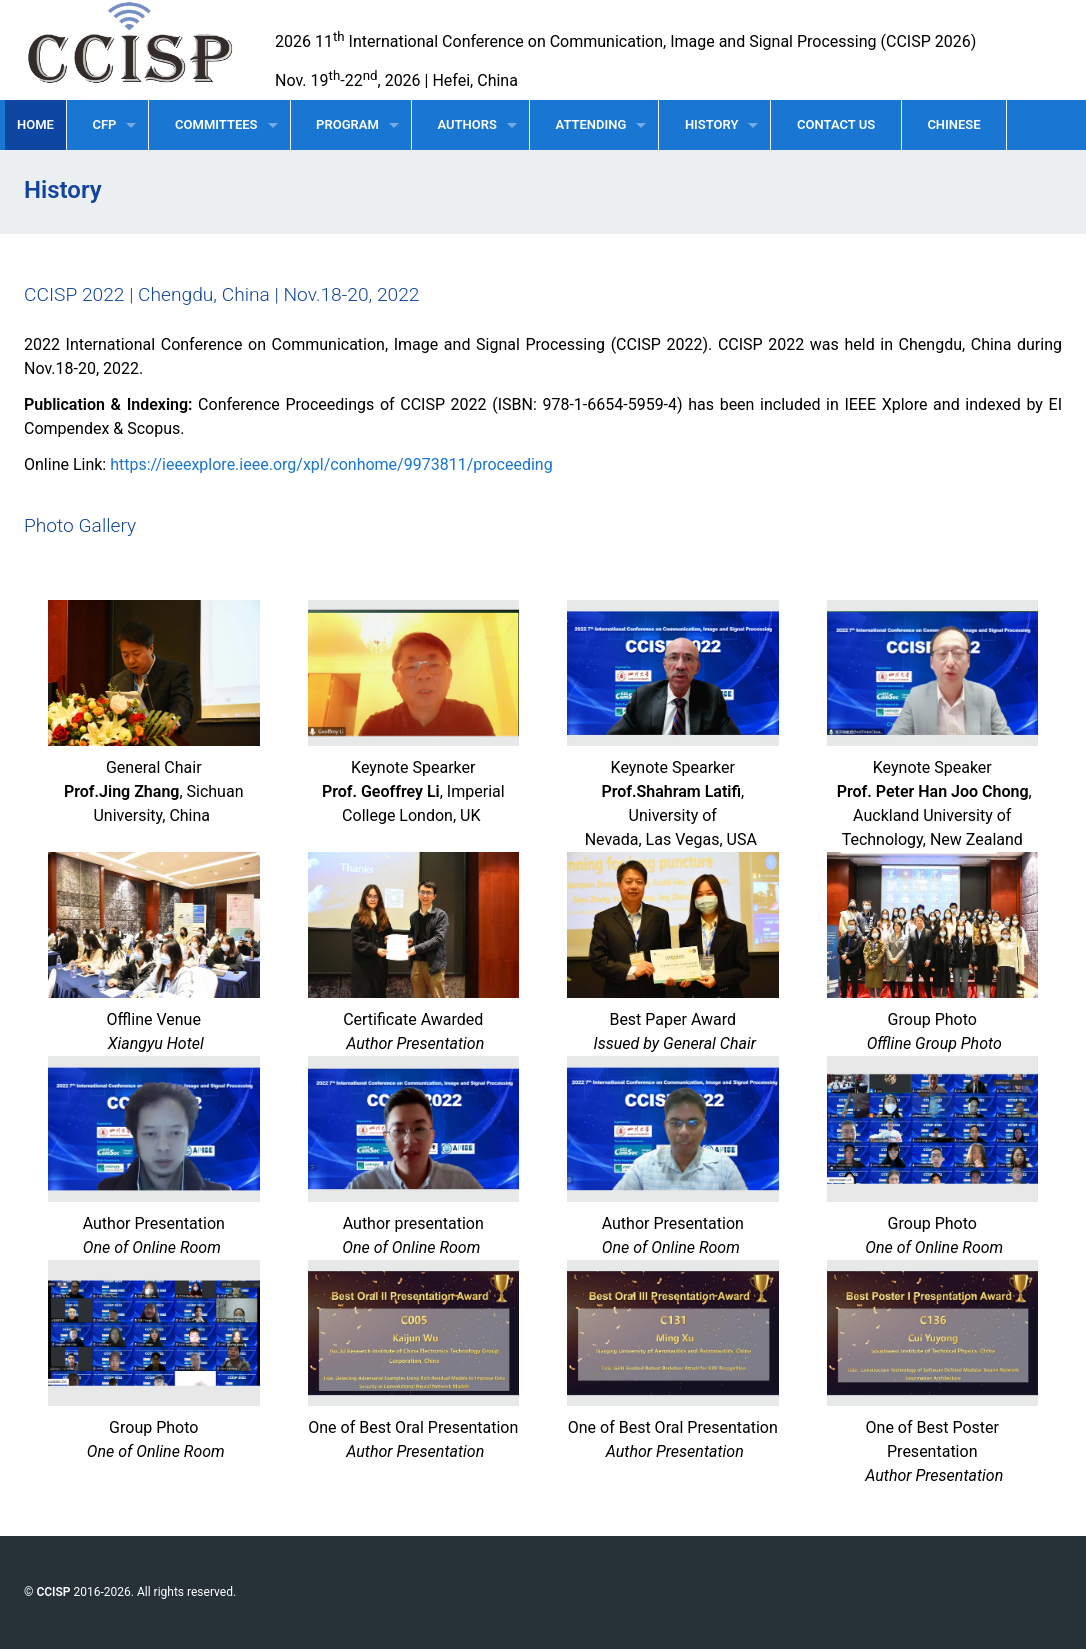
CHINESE (953, 124)
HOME (35, 124)
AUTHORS (466, 124)
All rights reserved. (186, 1592)
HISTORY (712, 124)
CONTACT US (836, 124)
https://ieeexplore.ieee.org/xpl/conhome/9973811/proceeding (331, 464)
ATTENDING (591, 124)
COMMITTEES (216, 124)
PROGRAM (347, 124)
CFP (104, 124)
